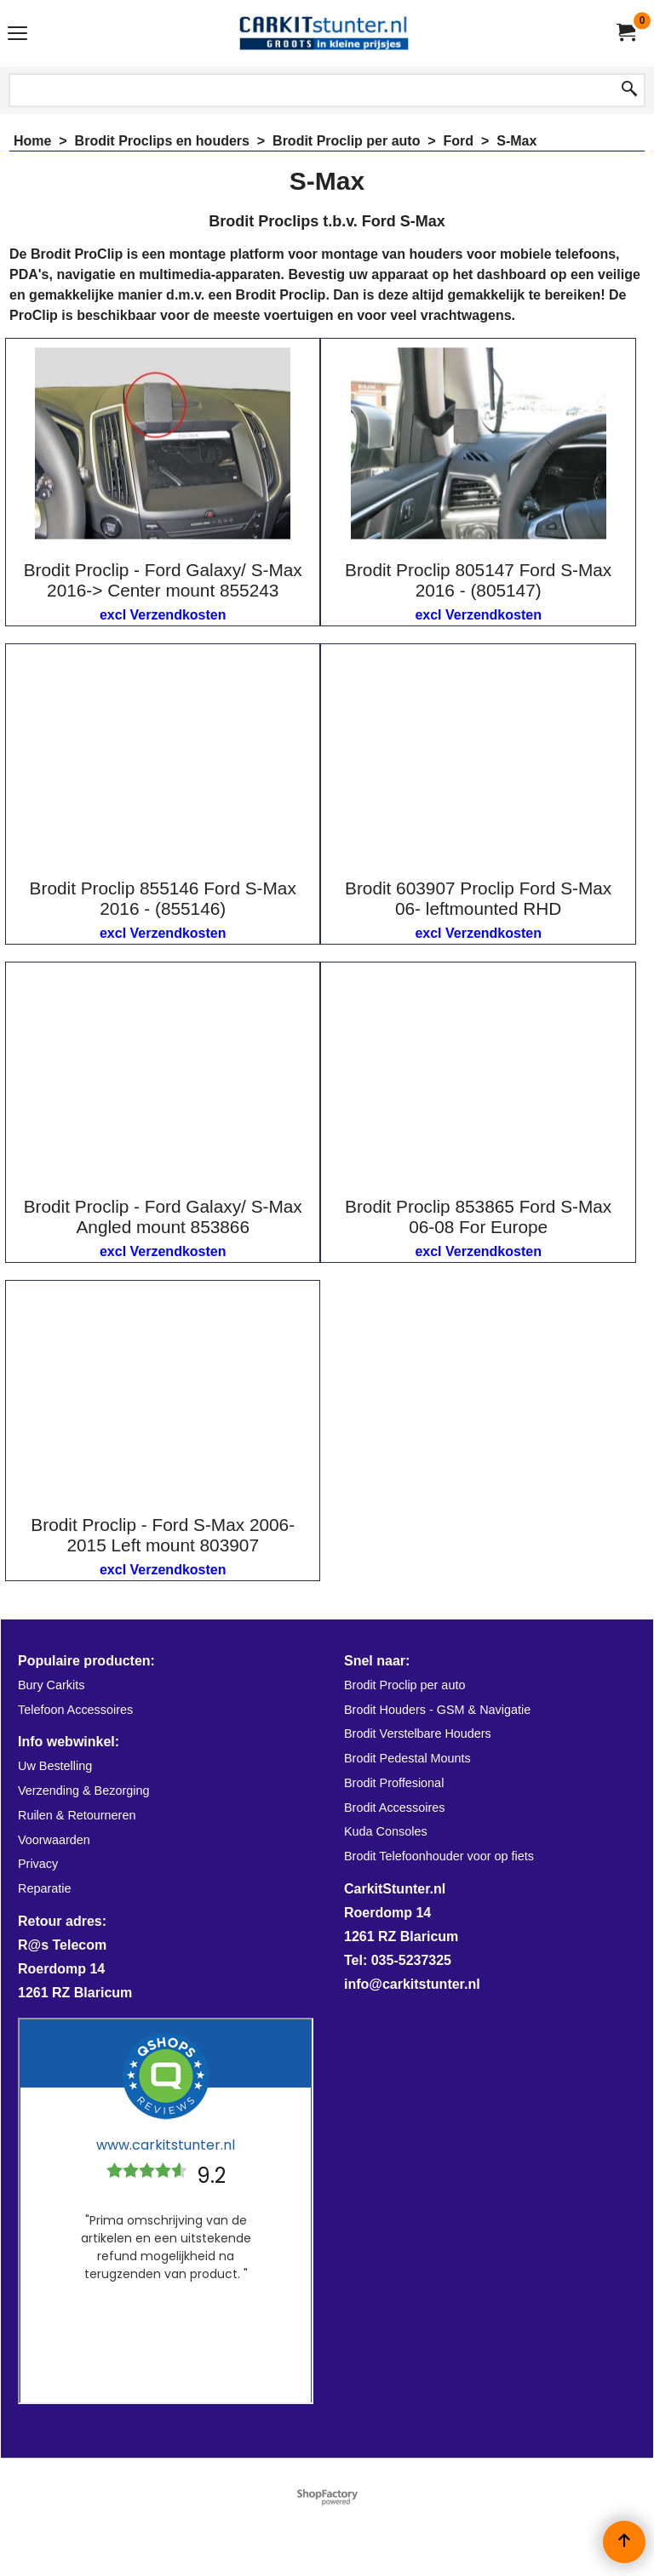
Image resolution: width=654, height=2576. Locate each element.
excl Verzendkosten (163, 615)
